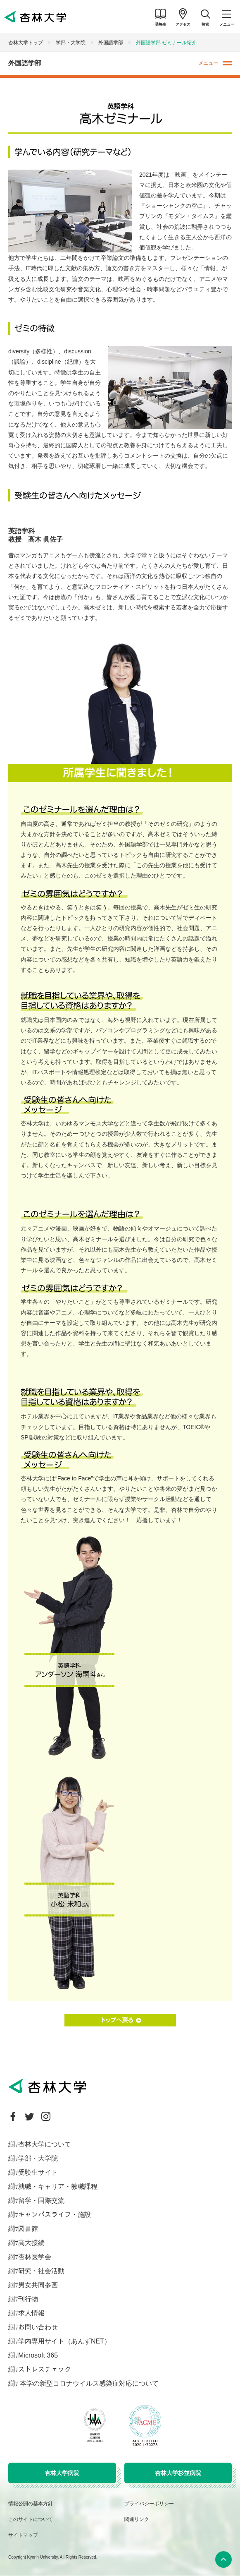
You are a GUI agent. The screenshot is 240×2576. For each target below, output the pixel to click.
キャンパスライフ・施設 (54, 2214)
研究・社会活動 (41, 2270)
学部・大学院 (71, 43)
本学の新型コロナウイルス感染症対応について (88, 2383)
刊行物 (28, 2299)
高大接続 (31, 2242)
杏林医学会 (34, 2256)
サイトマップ (23, 2535)
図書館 (28, 2228)
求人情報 (31, 2313)
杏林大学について (44, 2144)
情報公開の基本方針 (30, 2503)
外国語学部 (110, 43)
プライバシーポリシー (149, 2503)
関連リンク (136, 2519)
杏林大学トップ (25, 43)
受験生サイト (38, 2172)
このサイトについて (30, 2519)
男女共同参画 (38, 2284)
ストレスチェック (44, 2369)
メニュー (208, 63)
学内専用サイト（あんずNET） (64, 2341)
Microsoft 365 (38, 2355)
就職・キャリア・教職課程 (57, 2186)
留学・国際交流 (41, 2200)
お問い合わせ (38, 2327)
